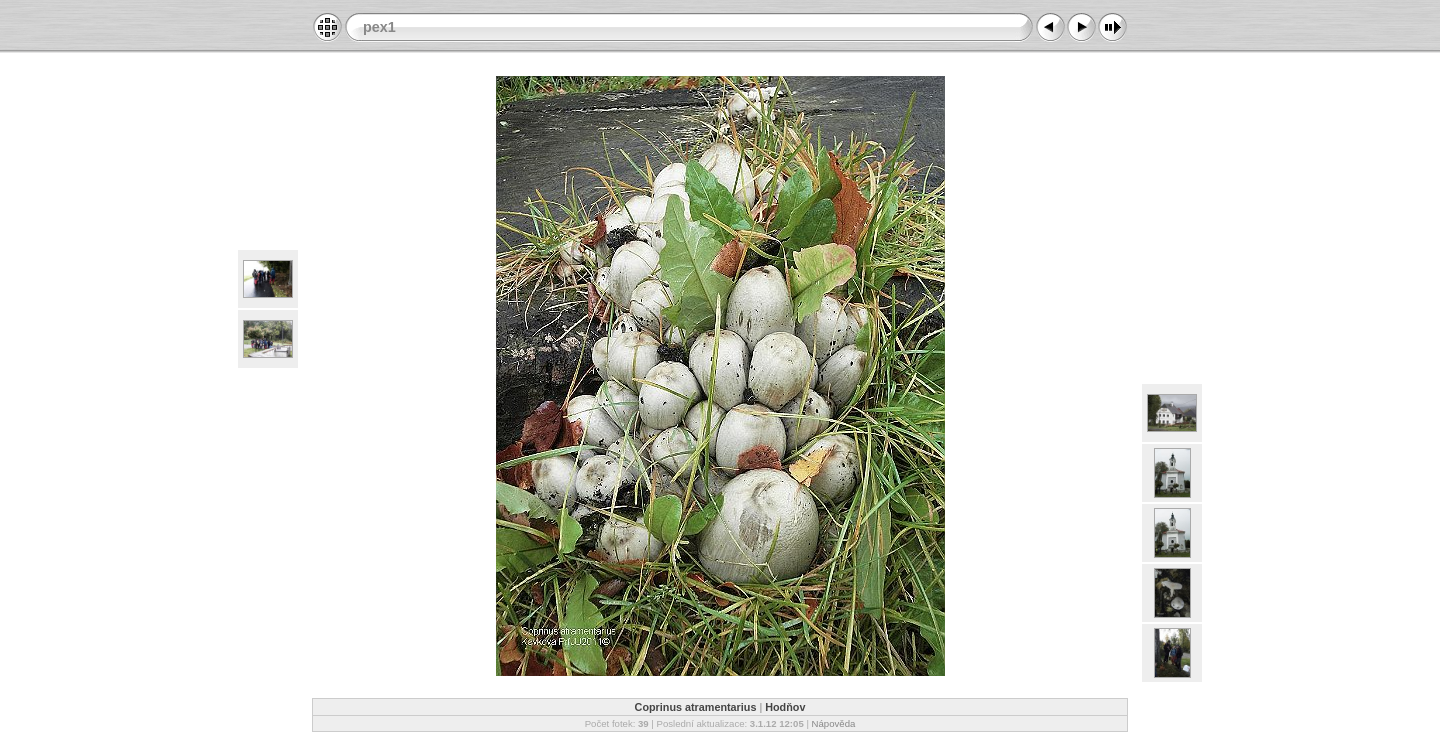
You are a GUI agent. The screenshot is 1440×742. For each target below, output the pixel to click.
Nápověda (834, 723)
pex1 (379, 27)
